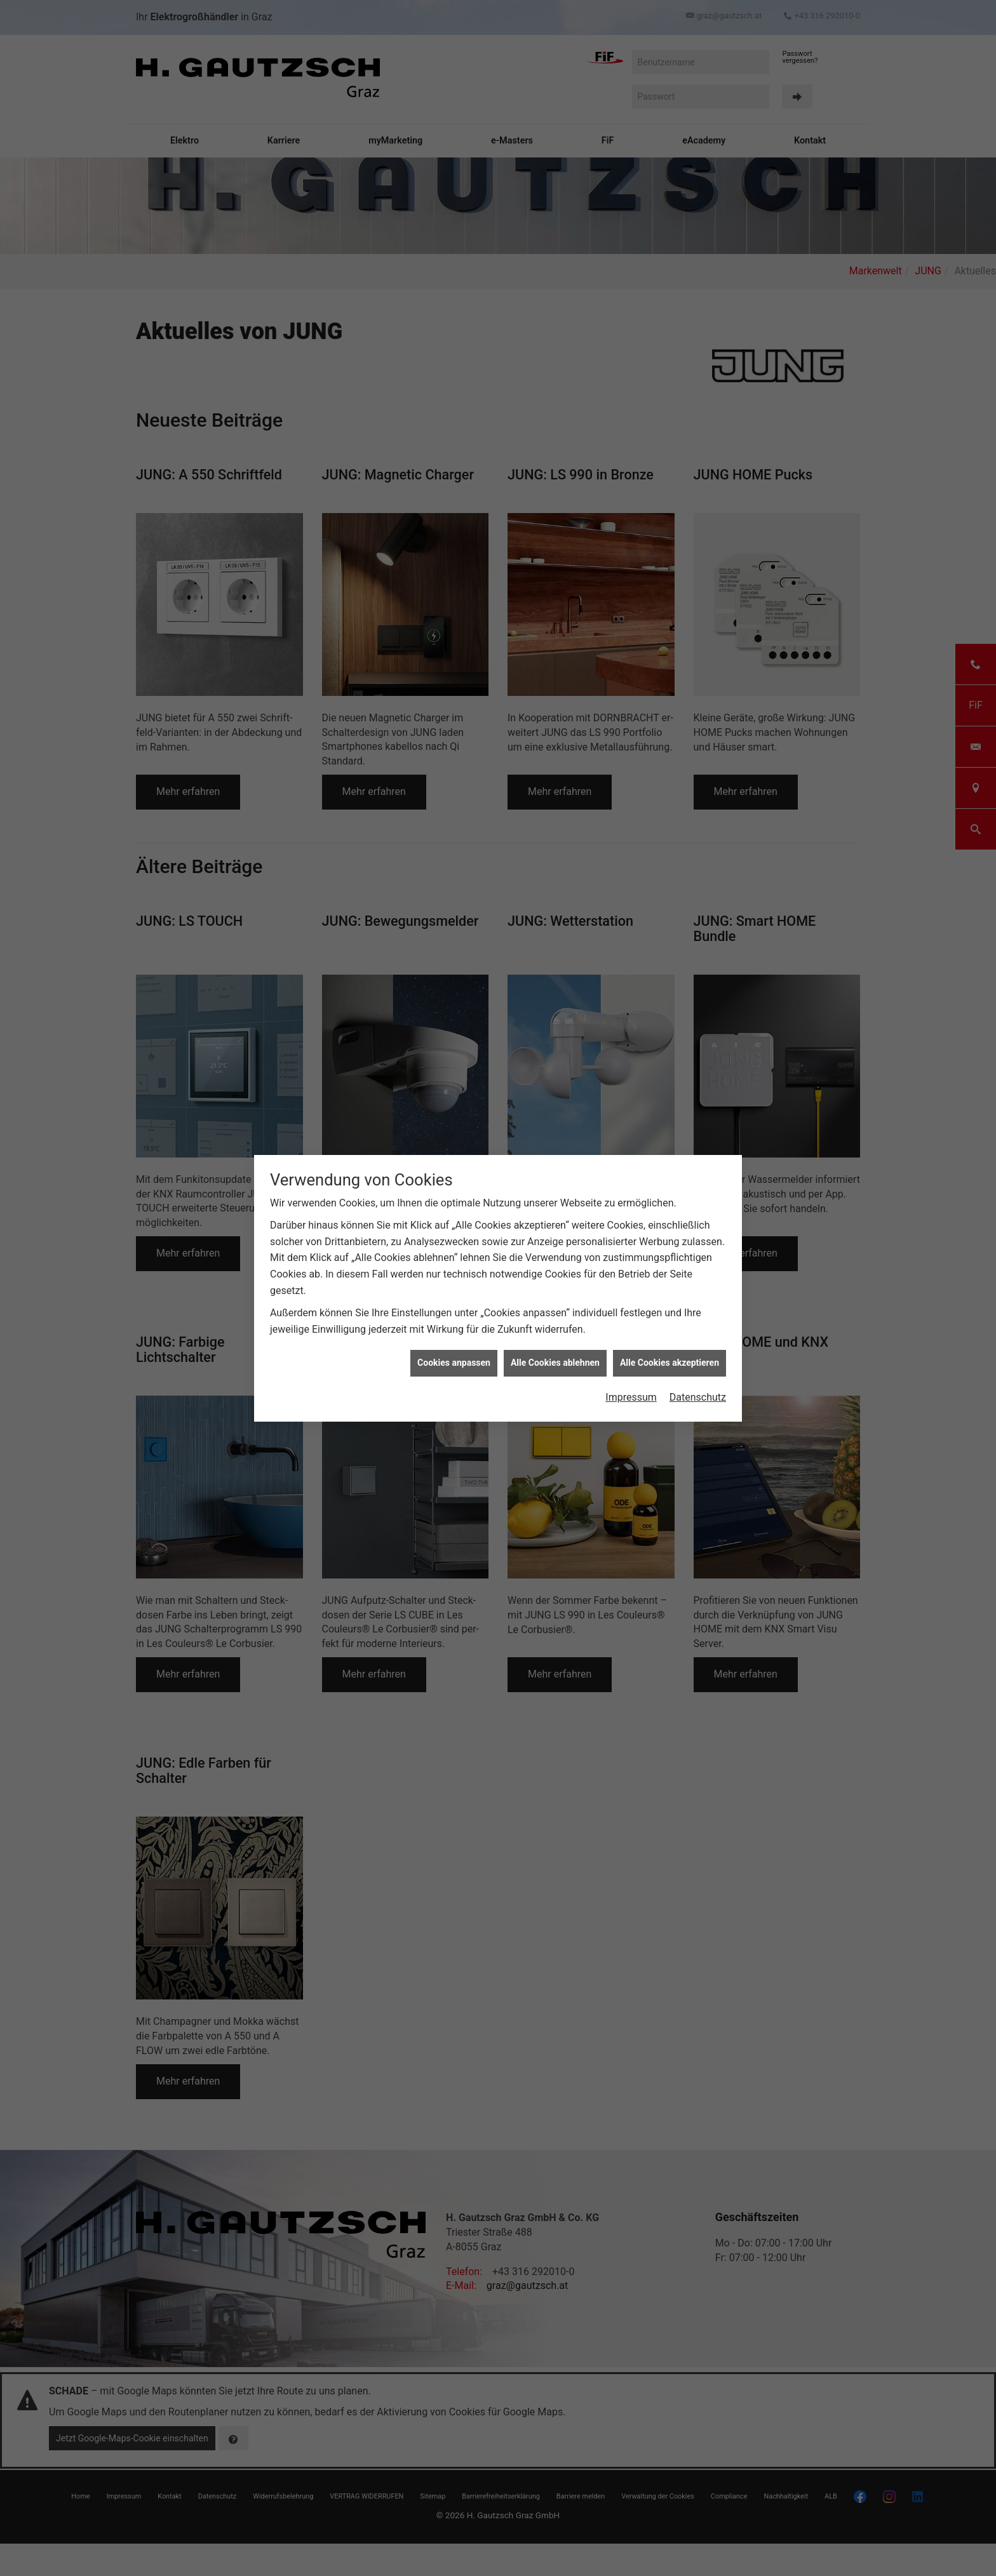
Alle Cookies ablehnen (555, 1258)
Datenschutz (698, 1293)
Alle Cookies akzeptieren (669, 1258)
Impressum (631, 1293)
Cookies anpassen (453, 1258)
